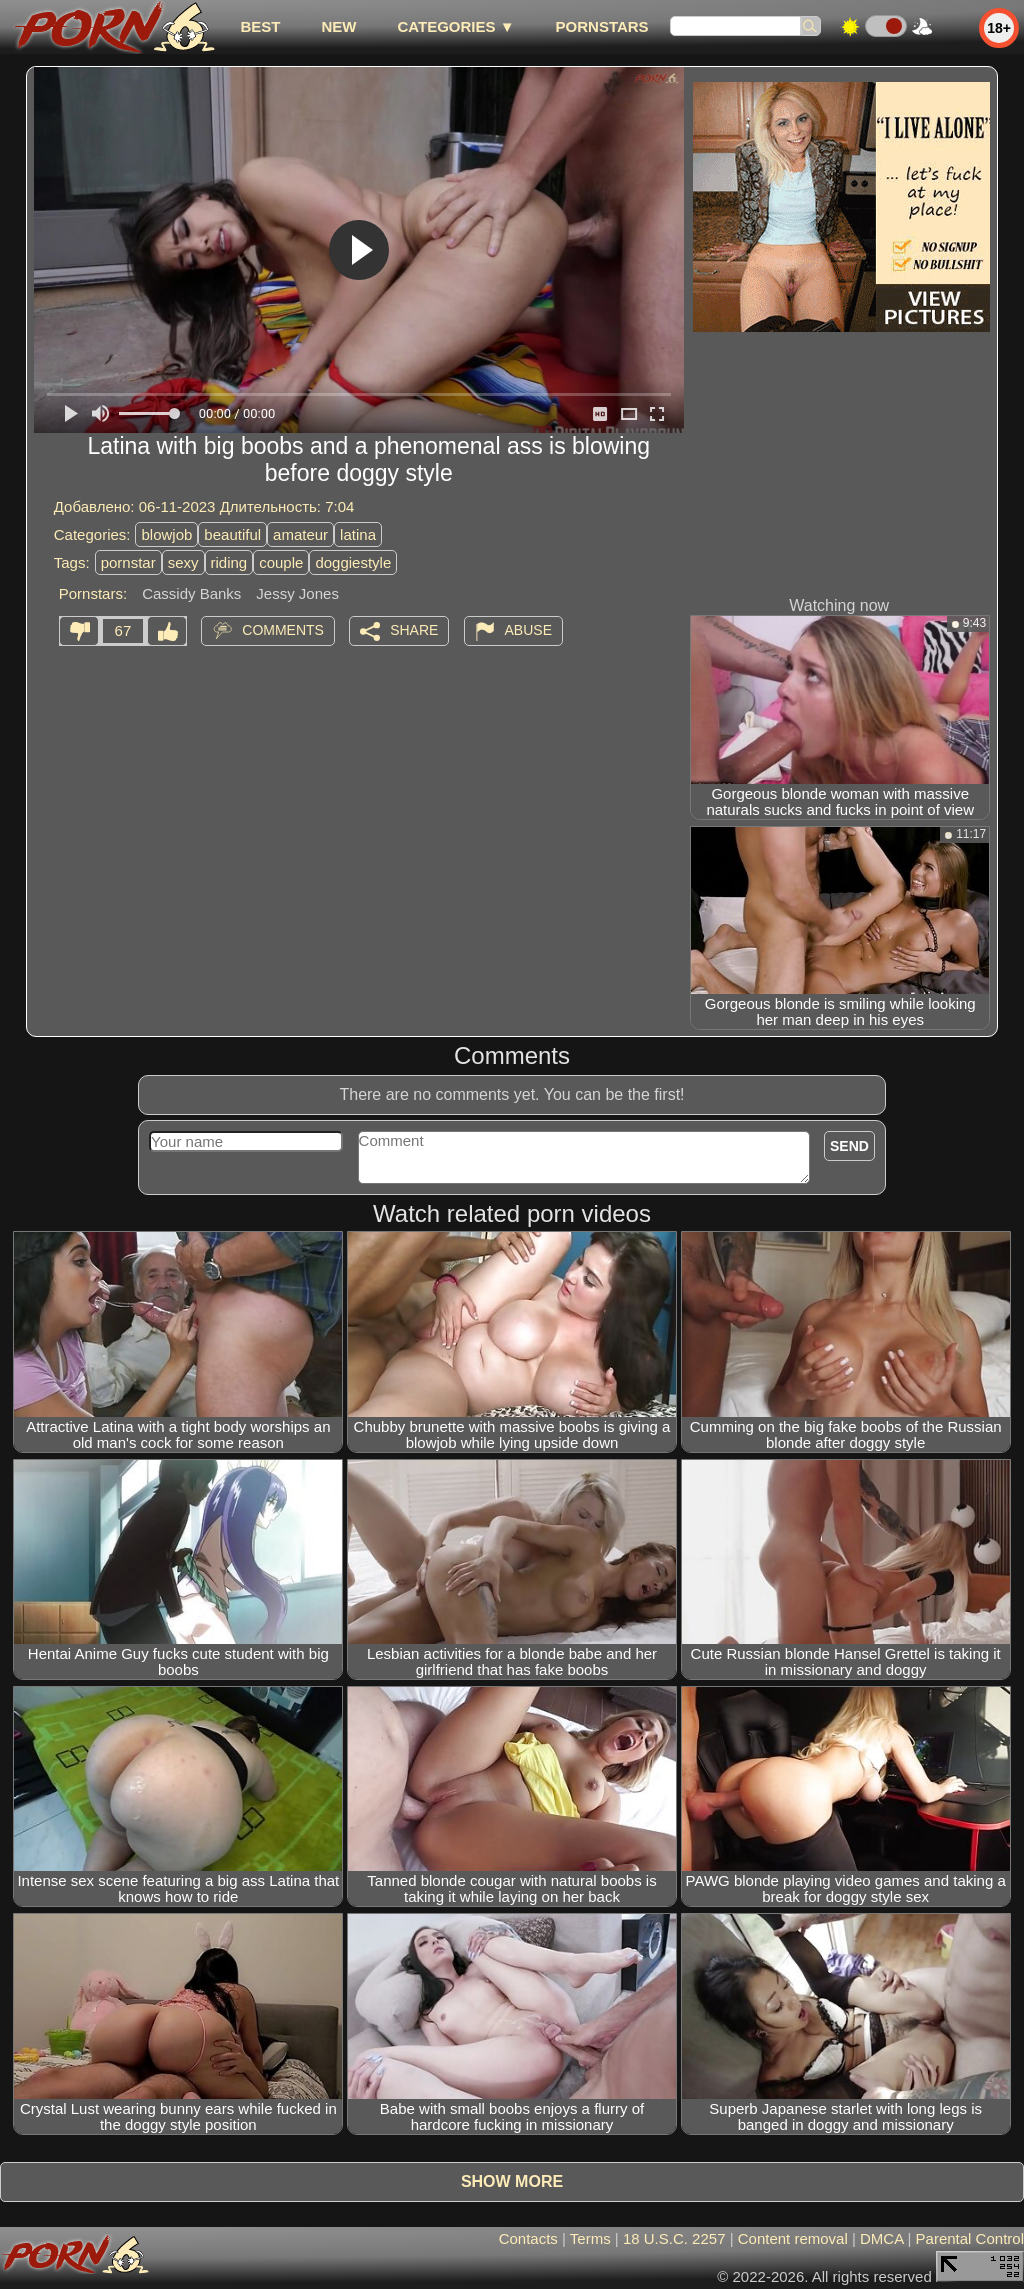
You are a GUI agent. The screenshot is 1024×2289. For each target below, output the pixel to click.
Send (849, 1146)
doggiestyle (353, 562)
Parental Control (970, 2238)
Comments (283, 630)
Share (414, 630)
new (338, 26)
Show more (512, 2181)
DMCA (881, 2238)
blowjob (166, 534)
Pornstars (602, 26)
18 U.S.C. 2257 (674, 2238)
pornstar (128, 562)
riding (229, 562)
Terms (590, 2238)
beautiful (232, 534)
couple (281, 562)
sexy (183, 562)
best (260, 26)
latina (358, 534)
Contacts (528, 2238)
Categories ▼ (455, 26)
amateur (300, 534)
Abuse (528, 630)
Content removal (793, 2238)
